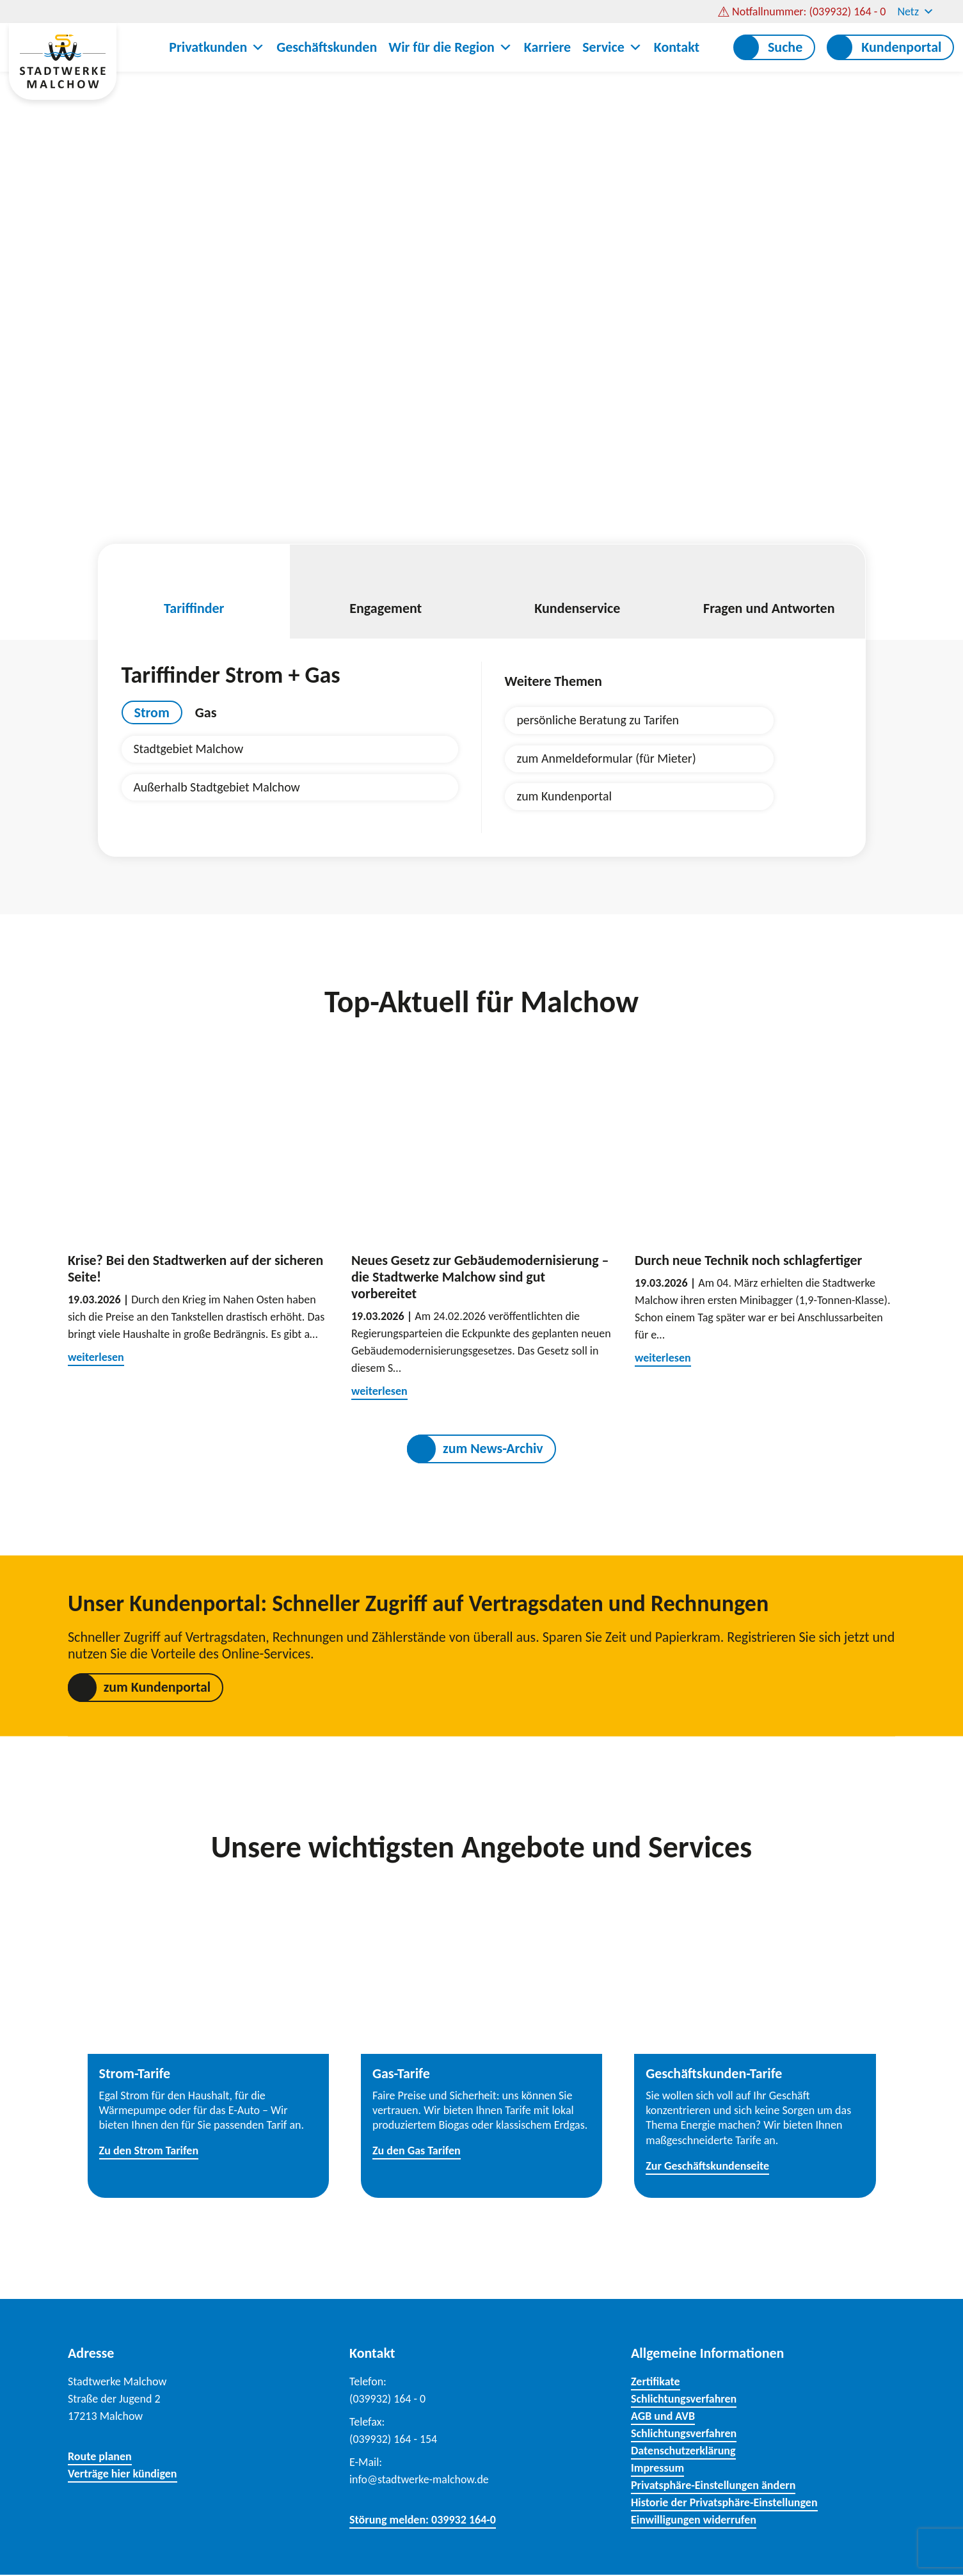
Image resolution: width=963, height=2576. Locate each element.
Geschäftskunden (326, 47)
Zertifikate (655, 2383)
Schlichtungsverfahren (683, 2400)
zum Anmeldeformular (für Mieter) (607, 759)
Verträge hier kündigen (122, 2475)
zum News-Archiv (493, 1450)
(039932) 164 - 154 (393, 2440)
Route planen (100, 2458)
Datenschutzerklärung (683, 2452)
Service (612, 47)
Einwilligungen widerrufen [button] (693, 2521)
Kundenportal (901, 47)
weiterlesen (96, 1358)
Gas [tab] (206, 712)
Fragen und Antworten (769, 592)
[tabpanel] (290, 768)
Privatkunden (217, 47)
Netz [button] (915, 11)
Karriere (547, 47)
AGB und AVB (663, 2417)
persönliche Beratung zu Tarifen (598, 720)
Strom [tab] (152, 712)
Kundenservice (577, 592)
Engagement (385, 592)
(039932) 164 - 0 (387, 2400)
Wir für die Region (450, 47)
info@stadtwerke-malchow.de (419, 2481)
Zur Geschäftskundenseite (707, 2167)
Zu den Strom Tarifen (148, 2152)
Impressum (657, 2469)
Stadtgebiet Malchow (189, 749)
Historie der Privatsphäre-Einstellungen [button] (724, 2504)
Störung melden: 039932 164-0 (422, 2521)
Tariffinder (194, 592)
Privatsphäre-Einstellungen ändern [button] (713, 2486)
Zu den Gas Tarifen (416, 2152)
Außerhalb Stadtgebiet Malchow (217, 787)
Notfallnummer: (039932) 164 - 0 (809, 11)
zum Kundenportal (565, 797)
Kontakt (676, 47)
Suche (785, 47)
